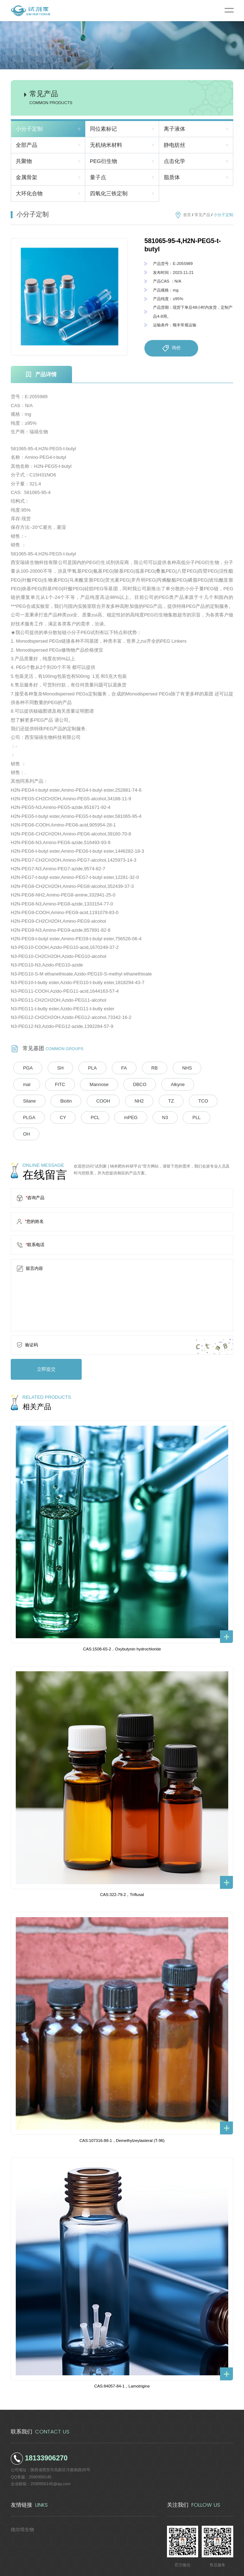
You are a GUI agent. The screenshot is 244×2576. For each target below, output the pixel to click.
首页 (187, 215)
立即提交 (42, 1349)
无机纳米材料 (106, 145)
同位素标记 (103, 129)
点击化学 (174, 161)
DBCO (96, 1083)
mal (196, 1068)
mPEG (27, 1116)
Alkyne (130, 1083)
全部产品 (26, 145)
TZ (87, 1100)
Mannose (60, 1083)
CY (178, 1100)
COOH (27, 1100)
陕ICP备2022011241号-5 (170, 2567)
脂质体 (172, 177)
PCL (206, 1100)
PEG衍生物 (103, 161)
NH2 (60, 1100)
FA (111, 1068)
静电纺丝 (174, 145)
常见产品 (202, 215)
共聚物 (24, 161)
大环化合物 (29, 193)
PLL (85, 1116)
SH (55, 1068)
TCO (116, 1100)
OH (114, 1116)
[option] (69, 296)
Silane (163, 1083)
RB (138, 1068)
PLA (83, 1068)
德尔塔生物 (20, 2508)
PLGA (147, 1100)
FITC (25, 1083)
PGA (25, 1068)
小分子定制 (29, 129)
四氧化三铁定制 (109, 193)
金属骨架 (26, 177)
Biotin (196, 1083)
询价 (171, 348)
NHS (167, 1068)
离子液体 (174, 129)
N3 (58, 1116)
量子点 (98, 177)
